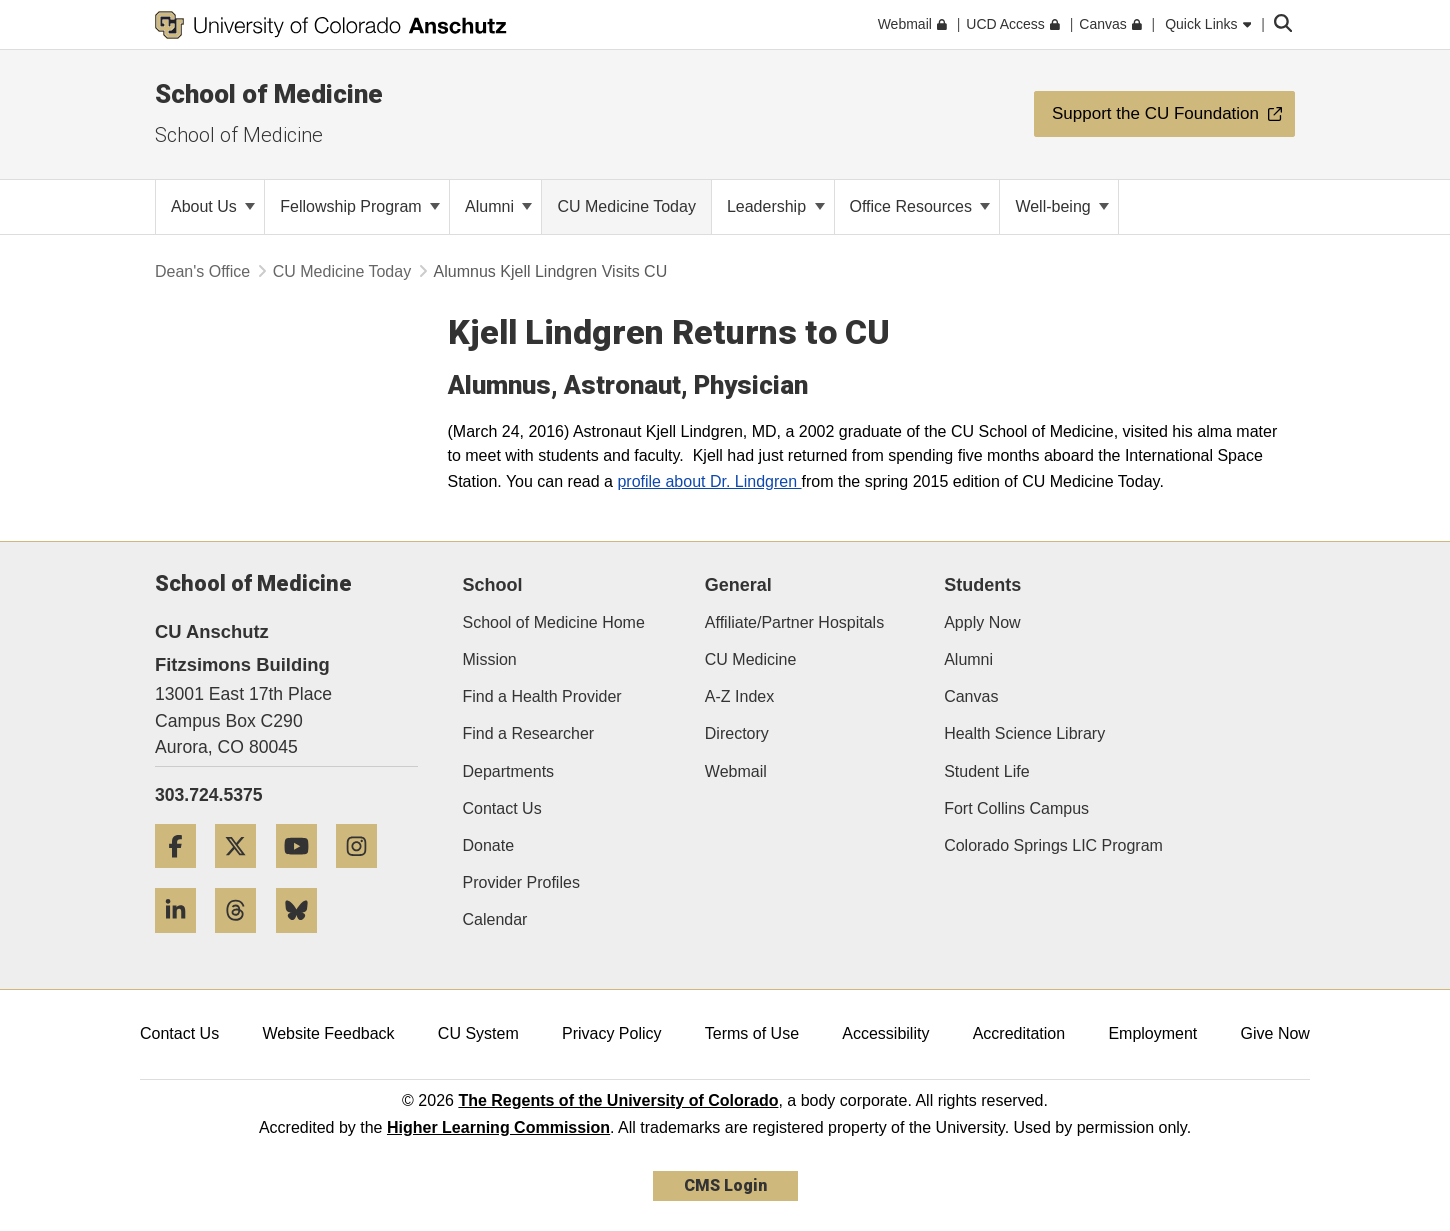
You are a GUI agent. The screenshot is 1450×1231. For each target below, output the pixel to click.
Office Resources (920, 206)
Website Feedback (328, 1033)
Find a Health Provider (542, 696)
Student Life (986, 771)
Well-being (1062, 206)
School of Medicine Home (554, 622)
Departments (509, 771)
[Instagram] (364, 875)
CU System (478, 1033)
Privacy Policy (612, 1033)
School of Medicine (269, 94)
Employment (1152, 1033)
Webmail (736, 771)
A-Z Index (739, 696)
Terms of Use (752, 1033)
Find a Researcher (529, 733)
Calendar (495, 919)
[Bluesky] (304, 940)
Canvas (971, 696)
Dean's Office (202, 271)
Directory (737, 733)
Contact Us (502, 808)
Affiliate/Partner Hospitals (794, 622)
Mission (490, 659)
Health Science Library (1024, 733)
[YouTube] (304, 875)
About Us (213, 206)
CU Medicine (751, 659)
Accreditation (1019, 1033)
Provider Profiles (521, 882)
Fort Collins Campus (1016, 808)
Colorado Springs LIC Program (1053, 845)
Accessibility (885, 1033)
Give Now (1275, 1033)
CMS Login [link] (725, 1185)
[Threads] (243, 940)
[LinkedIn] (183, 940)
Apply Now (982, 622)
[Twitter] (243, 875)
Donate (489, 845)
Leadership (776, 206)
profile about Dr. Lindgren (709, 481)
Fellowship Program (360, 206)
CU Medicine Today (342, 271)
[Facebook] (183, 875)
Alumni (498, 206)
